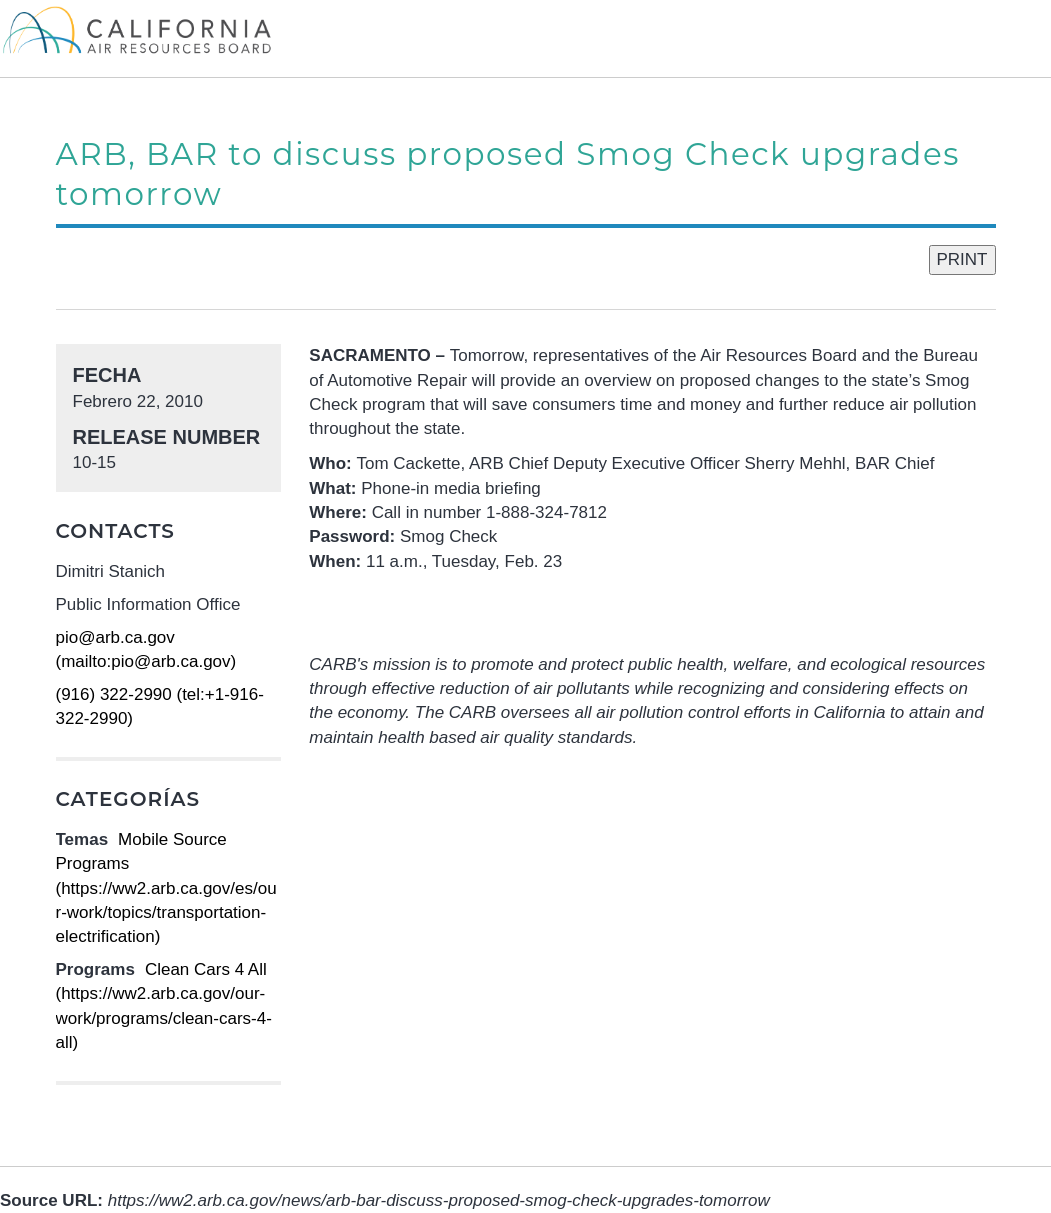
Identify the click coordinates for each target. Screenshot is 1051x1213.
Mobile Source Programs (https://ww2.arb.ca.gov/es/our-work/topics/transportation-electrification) (166, 888)
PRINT (962, 259)
